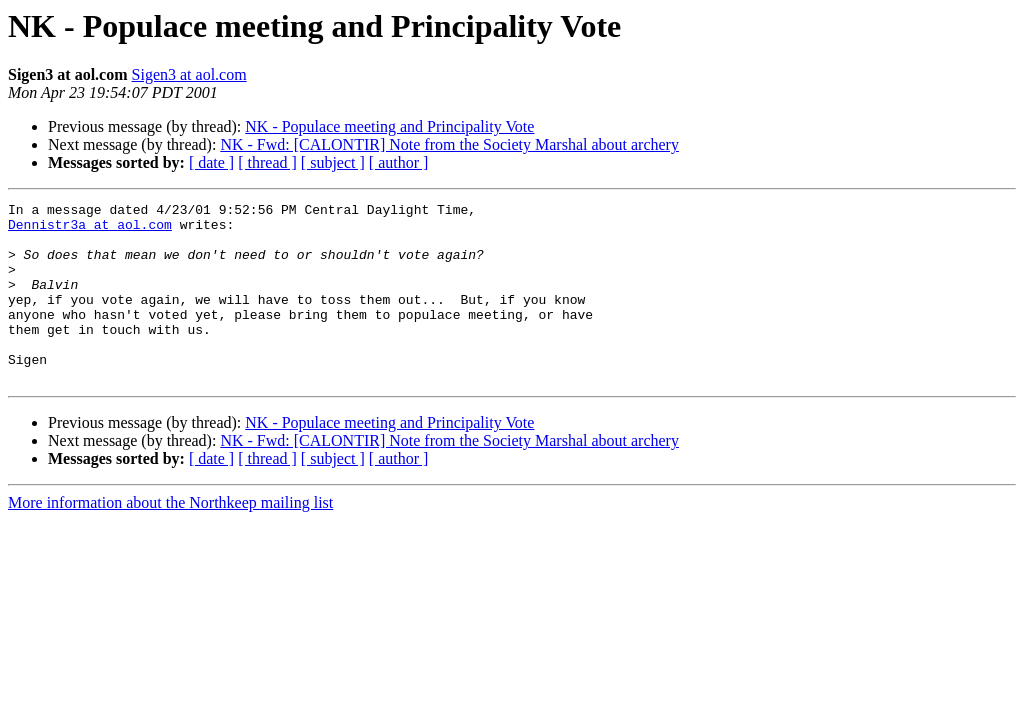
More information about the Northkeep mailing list (170, 538)
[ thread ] (267, 162)
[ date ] (211, 162)
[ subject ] (333, 162)
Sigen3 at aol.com (189, 74)
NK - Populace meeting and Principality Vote (389, 126)
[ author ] (399, 162)
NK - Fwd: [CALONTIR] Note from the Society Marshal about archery (449, 144)
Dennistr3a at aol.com (90, 230)
